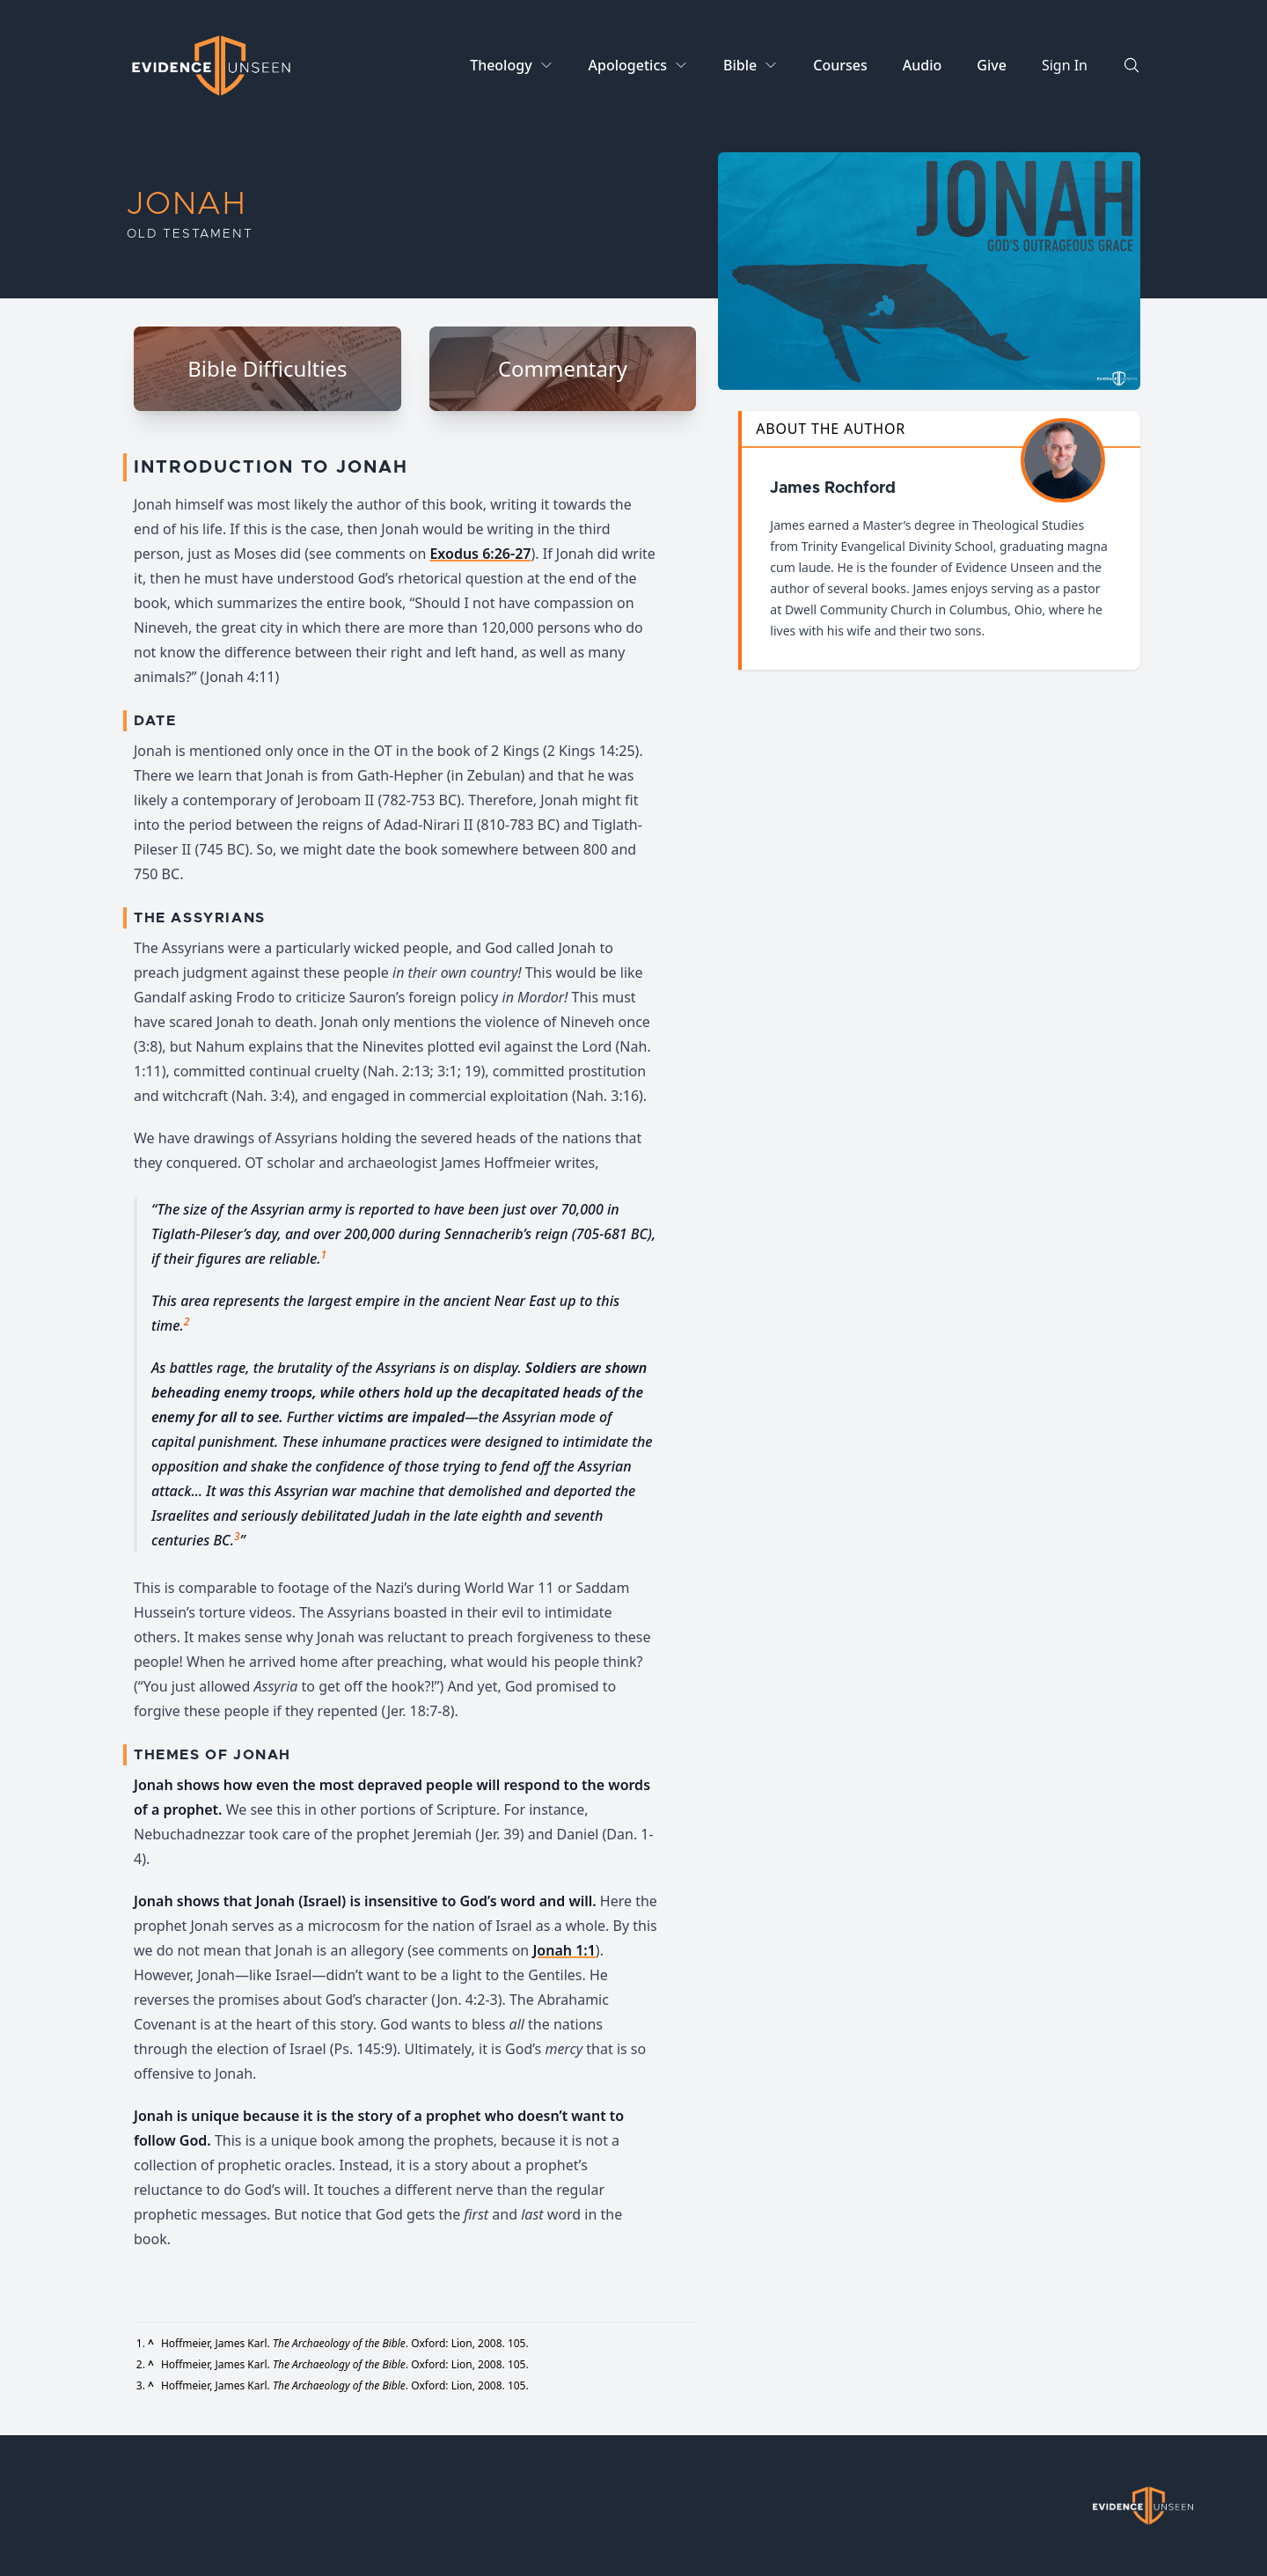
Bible (740, 65)
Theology (500, 65)
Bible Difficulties (267, 368)
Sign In (1065, 65)
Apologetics (628, 65)
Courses (840, 65)
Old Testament (190, 234)
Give (992, 65)
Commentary (562, 368)
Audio (922, 65)
